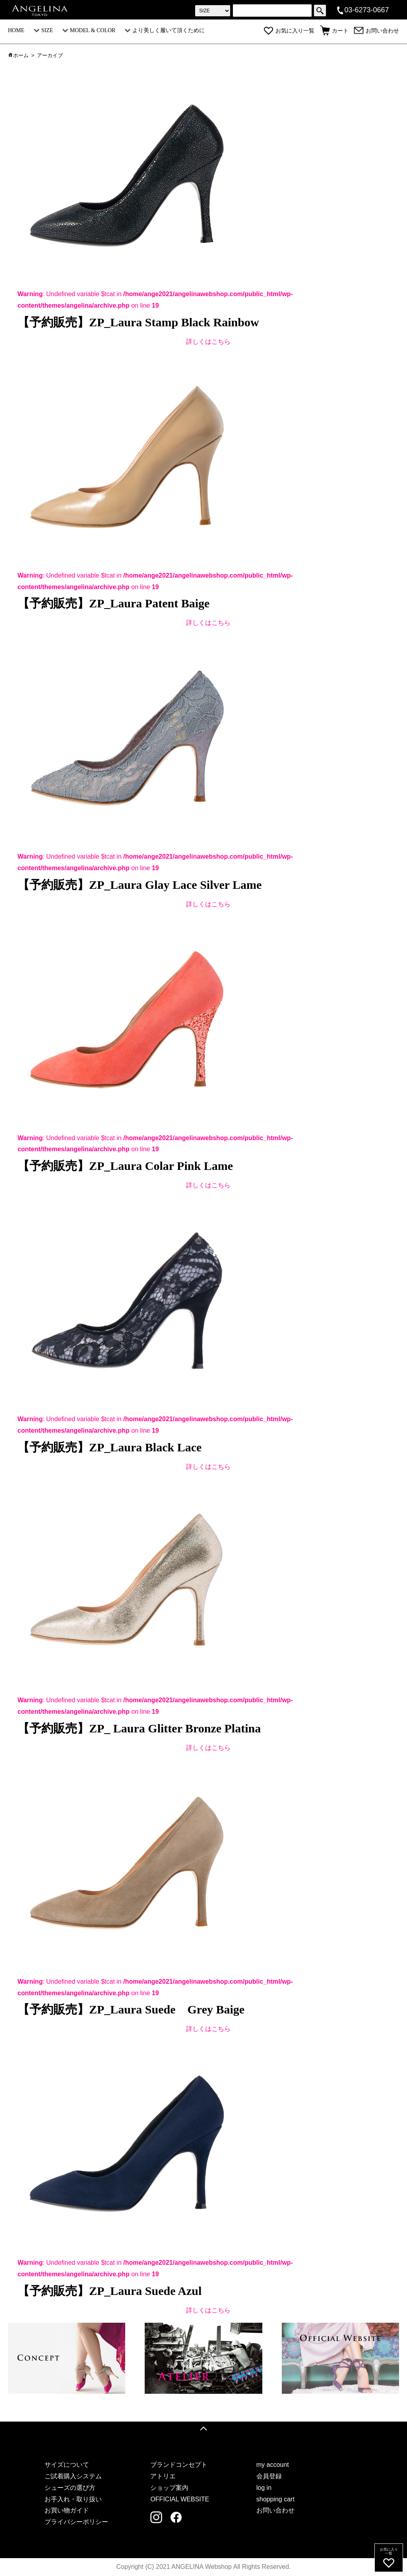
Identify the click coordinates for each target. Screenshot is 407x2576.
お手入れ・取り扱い (73, 2499)
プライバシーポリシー (76, 2521)
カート (334, 31)
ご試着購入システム (73, 2476)
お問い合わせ (376, 31)
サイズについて (67, 2464)
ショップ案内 (169, 2487)
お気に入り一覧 (289, 31)
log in (263, 2487)
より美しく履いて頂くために (165, 30)
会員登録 (269, 2476)
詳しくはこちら (208, 341)
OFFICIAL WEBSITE (179, 2499)
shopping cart (275, 2499)
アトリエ (163, 2476)
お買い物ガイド (67, 2510)
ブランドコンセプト (178, 2464)
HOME (16, 30)
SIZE (43, 30)
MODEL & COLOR (89, 30)
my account (272, 2464)
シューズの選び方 (70, 2487)
